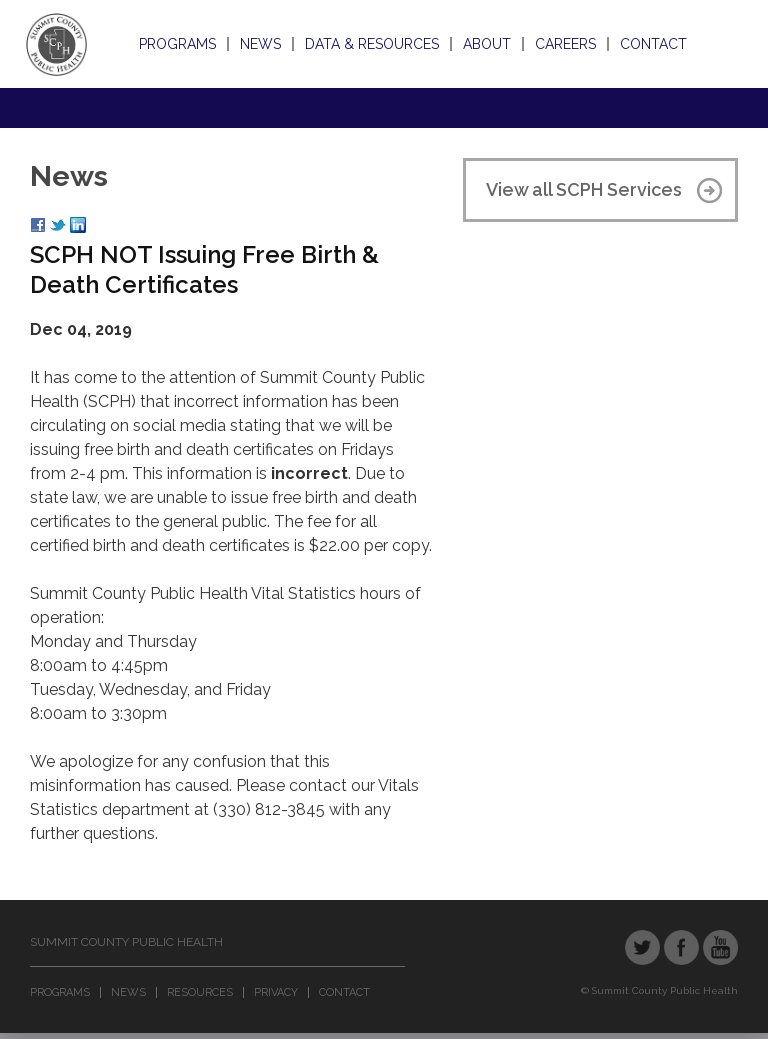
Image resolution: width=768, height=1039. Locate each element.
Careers (565, 44)
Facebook (681, 947)
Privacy (276, 992)
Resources (200, 992)
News (260, 44)
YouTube (720, 947)
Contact (653, 44)
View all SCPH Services (584, 189)
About (487, 44)
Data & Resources (372, 44)
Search (716, 44)
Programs (177, 44)
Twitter (642, 947)
